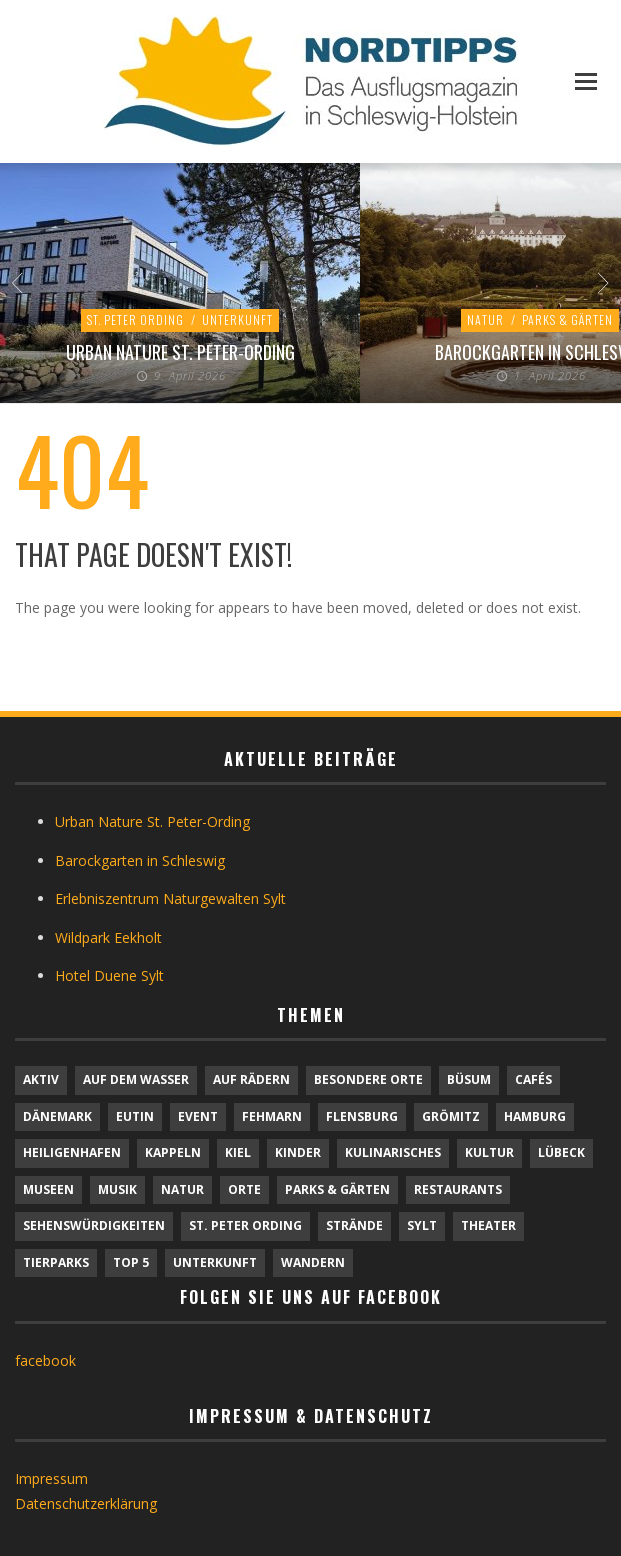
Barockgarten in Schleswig (140, 860)
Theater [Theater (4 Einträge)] (488, 1225)
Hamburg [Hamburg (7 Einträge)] (535, 1116)
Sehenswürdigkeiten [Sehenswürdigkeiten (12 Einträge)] (94, 1225)
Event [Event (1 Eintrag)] (198, 1116)
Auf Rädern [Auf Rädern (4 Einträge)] (251, 1079)
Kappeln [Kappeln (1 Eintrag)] (173, 1152)
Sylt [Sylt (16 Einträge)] (422, 1225)
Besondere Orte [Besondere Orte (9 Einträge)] (368, 1079)
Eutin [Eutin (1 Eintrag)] (135, 1116)
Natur (485, 319)
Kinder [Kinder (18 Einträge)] (298, 1152)
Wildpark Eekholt (108, 937)
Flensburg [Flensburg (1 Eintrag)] (362, 1116)
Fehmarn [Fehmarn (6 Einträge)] (272, 1116)
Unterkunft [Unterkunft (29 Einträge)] (215, 1262)
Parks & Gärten (567, 319)
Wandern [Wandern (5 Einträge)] (313, 1262)
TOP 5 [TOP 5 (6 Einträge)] (131, 1262)
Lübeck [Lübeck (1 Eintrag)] (561, 1152)
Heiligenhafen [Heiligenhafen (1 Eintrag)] (72, 1152)
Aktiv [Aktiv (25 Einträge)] (41, 1079)
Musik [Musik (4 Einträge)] (117, 1189)
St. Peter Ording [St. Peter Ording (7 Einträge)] (245, 1225)
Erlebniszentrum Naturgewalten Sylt (170, 898)
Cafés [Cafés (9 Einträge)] (533, 1079)
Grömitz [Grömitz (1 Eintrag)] (451, 1116)
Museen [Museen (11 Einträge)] (48, 1189)
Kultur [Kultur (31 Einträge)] (489, 1152)
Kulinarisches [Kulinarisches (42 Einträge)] (393, 1152)
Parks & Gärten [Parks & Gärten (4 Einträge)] (337, 1189)
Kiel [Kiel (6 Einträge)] (238, 1152)
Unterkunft (237, 319)
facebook (45, 1360)
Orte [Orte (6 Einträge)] (244, 1189)
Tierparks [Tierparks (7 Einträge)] (56, 1262)
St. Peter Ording (135, 319)
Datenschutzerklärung (86, 1503)
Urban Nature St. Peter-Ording (180, 352)
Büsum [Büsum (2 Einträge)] (469, 1079)
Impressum (51, 1478)
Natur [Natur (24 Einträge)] (182, 1189)
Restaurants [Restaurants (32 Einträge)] (458, 1189)
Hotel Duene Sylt (109, 975)
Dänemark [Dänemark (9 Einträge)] (57, 1116)
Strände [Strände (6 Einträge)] (354, 1225)
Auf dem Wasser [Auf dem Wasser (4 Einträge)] (136, 1079)
